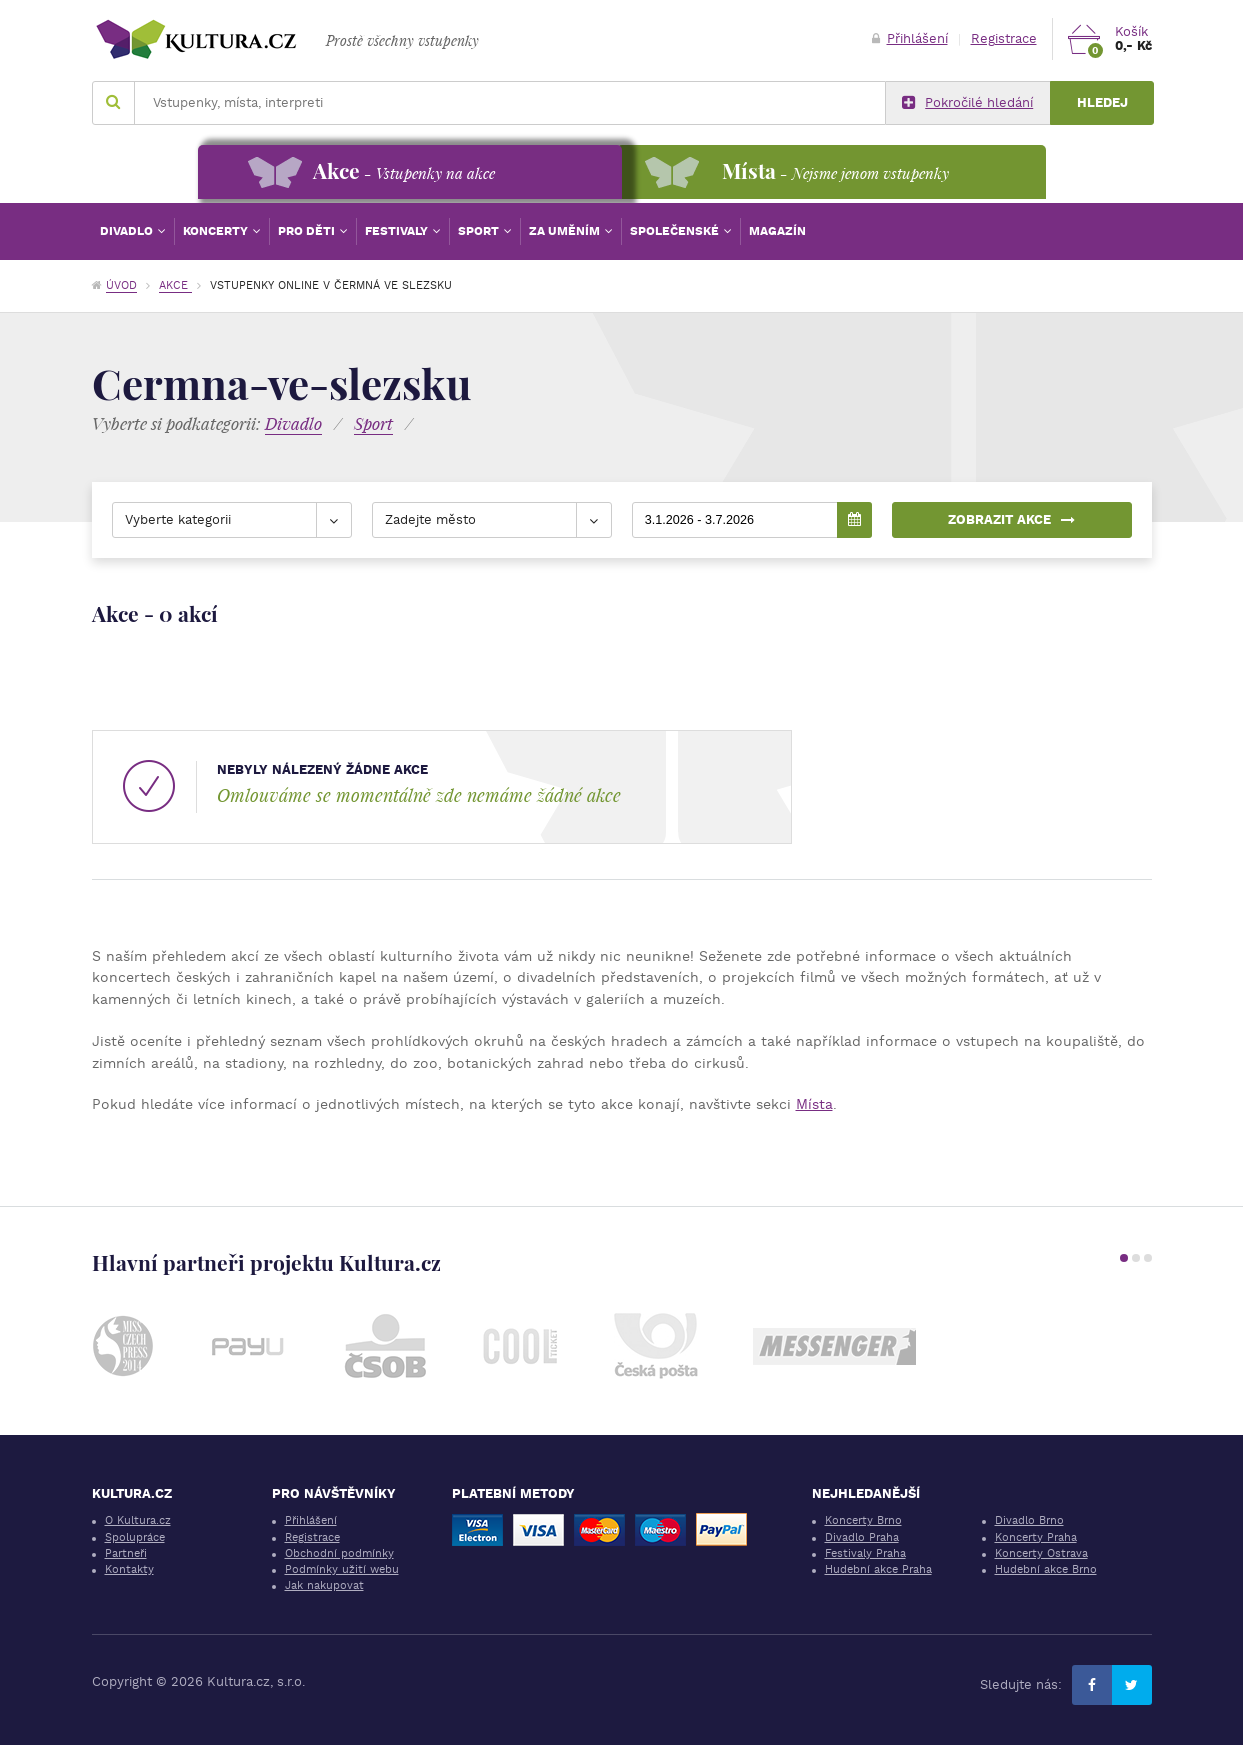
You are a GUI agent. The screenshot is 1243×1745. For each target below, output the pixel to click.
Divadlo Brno (1029, 1520)
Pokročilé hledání (967, 103)
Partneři (126, 1553)
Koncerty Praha (1036, 1537)
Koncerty (217, 231)
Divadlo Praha (862, 1537)
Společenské (676, 231)
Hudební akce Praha (878, 1569)
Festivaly (398, 231)
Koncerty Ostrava (1041, 1553)
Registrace (1004, 38)
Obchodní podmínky (339, 1553)
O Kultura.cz (138, 1520)
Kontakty (129, 1569)
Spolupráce (135, 1537)
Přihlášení (910, 38)
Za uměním (566, 231)
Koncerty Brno (863, 1520)
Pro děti (308, 231)
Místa (814, 1104)
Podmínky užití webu (342, 1569)
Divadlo (128, 231)
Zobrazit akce (1011, 519)
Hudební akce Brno (1046, 1569)
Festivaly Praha (865, 1553)
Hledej (1102, 102)
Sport (480, 231)
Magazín (777, 231)
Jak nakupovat (324, 1585)
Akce (175, 285)
